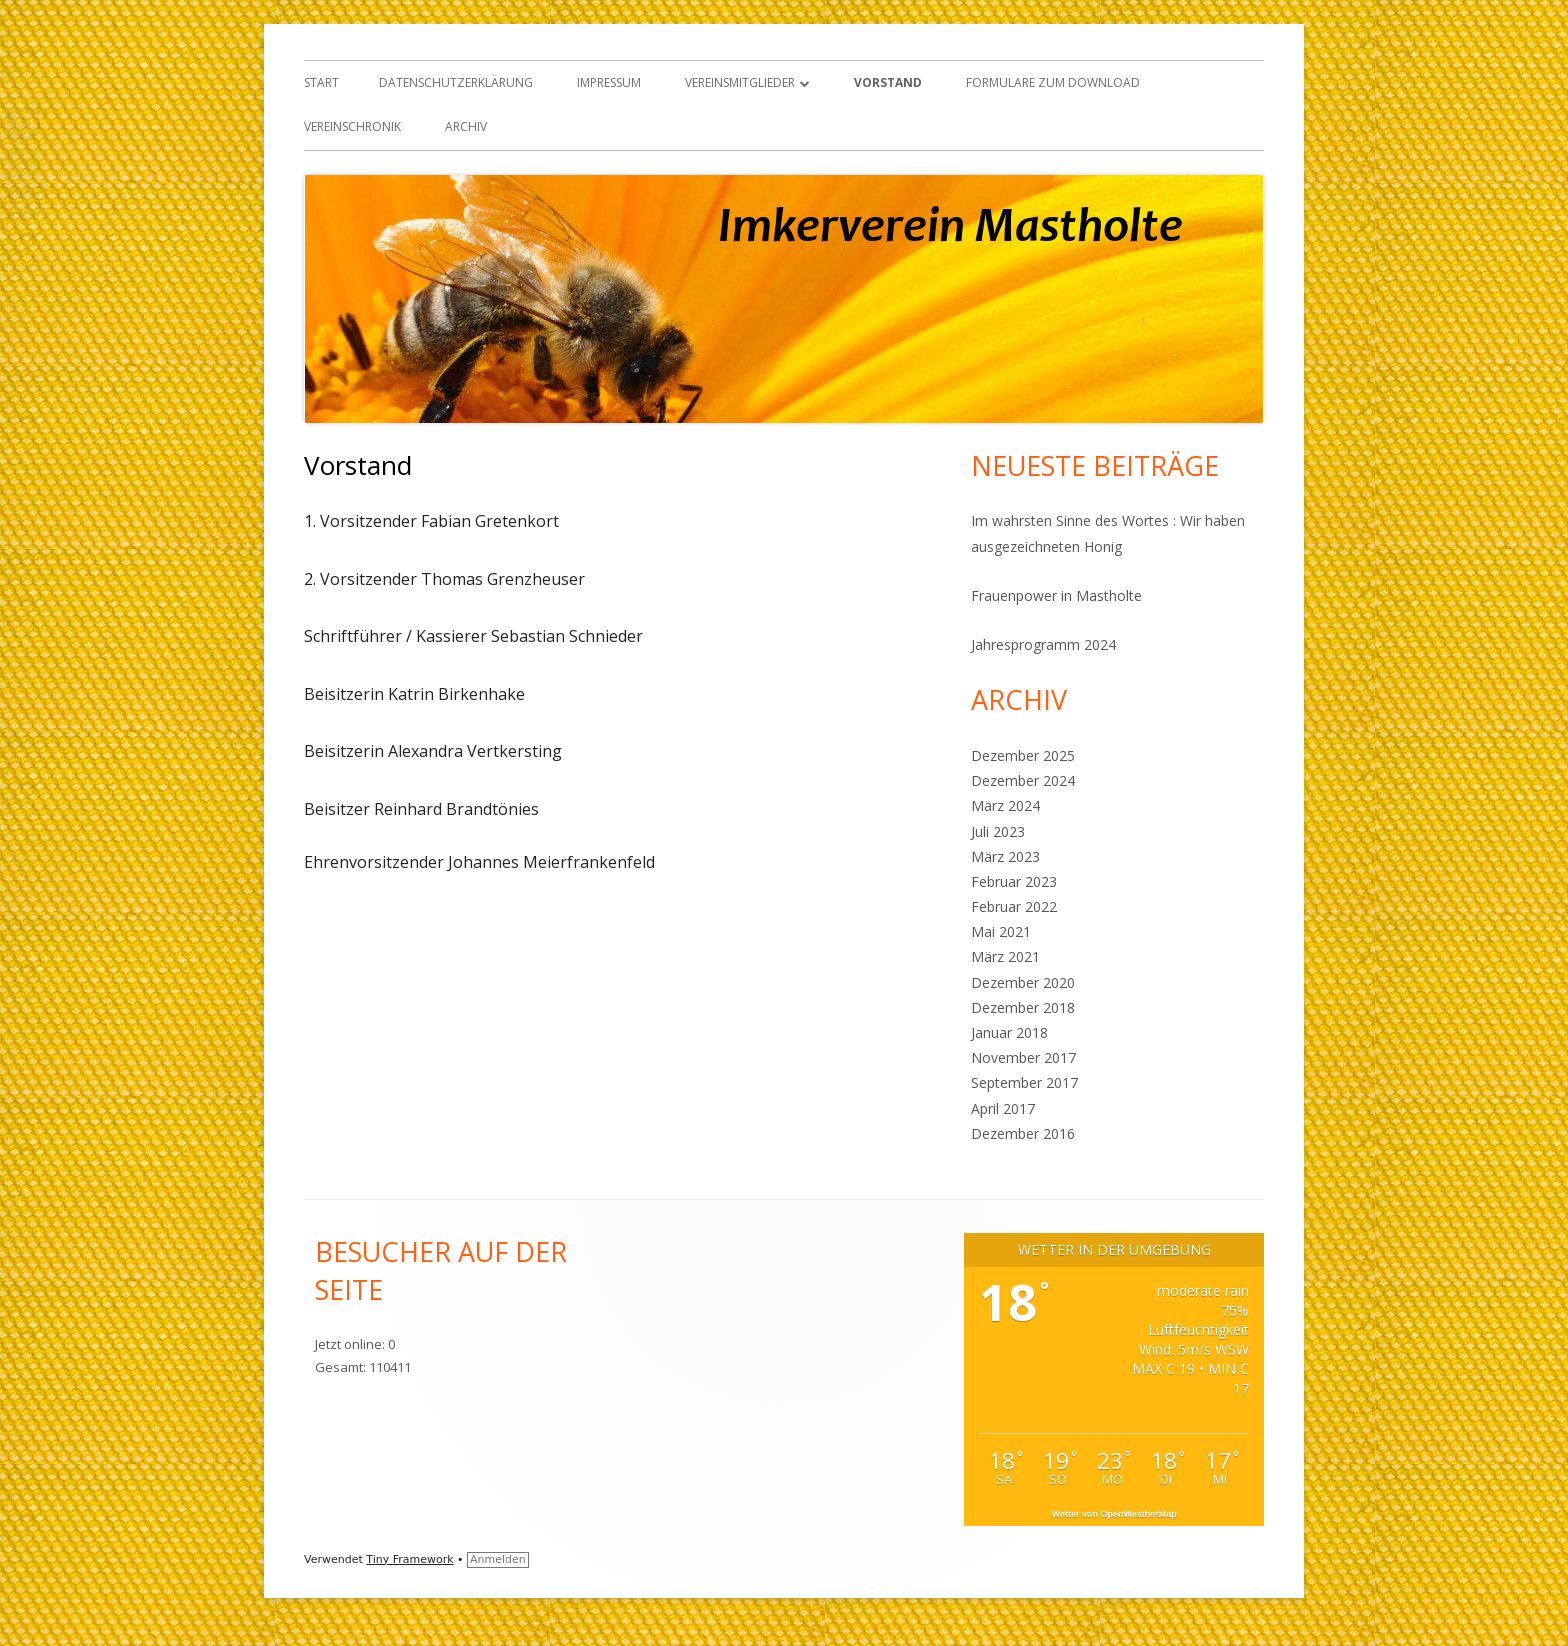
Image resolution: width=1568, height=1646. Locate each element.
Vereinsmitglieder (740, 82)
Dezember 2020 (1023, 982)
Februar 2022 (1014, 906)
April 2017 (1003, 1108)
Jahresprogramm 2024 (1043, 644)
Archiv (466, 126)
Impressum (609, 82)
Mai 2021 (1001, 931)
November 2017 (1023, 1057)
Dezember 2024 (1023, 780)
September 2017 (1024, 1082)
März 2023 (1005, 856)
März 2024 (1005, 805)
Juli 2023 (998, 831)
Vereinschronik (352, 126)
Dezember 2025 (1023, 755)
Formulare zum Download (1053, 82)
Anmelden (498, 1559)
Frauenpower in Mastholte (1056, 595)
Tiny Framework (409, 1559)
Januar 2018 (1009, 1032)
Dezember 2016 (1023, 1133)
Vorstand (888, 82)
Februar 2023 (1014, 881)
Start (321, 82)
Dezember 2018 (1023, 1007)
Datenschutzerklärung (456, 82)
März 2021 (1005, 956)
